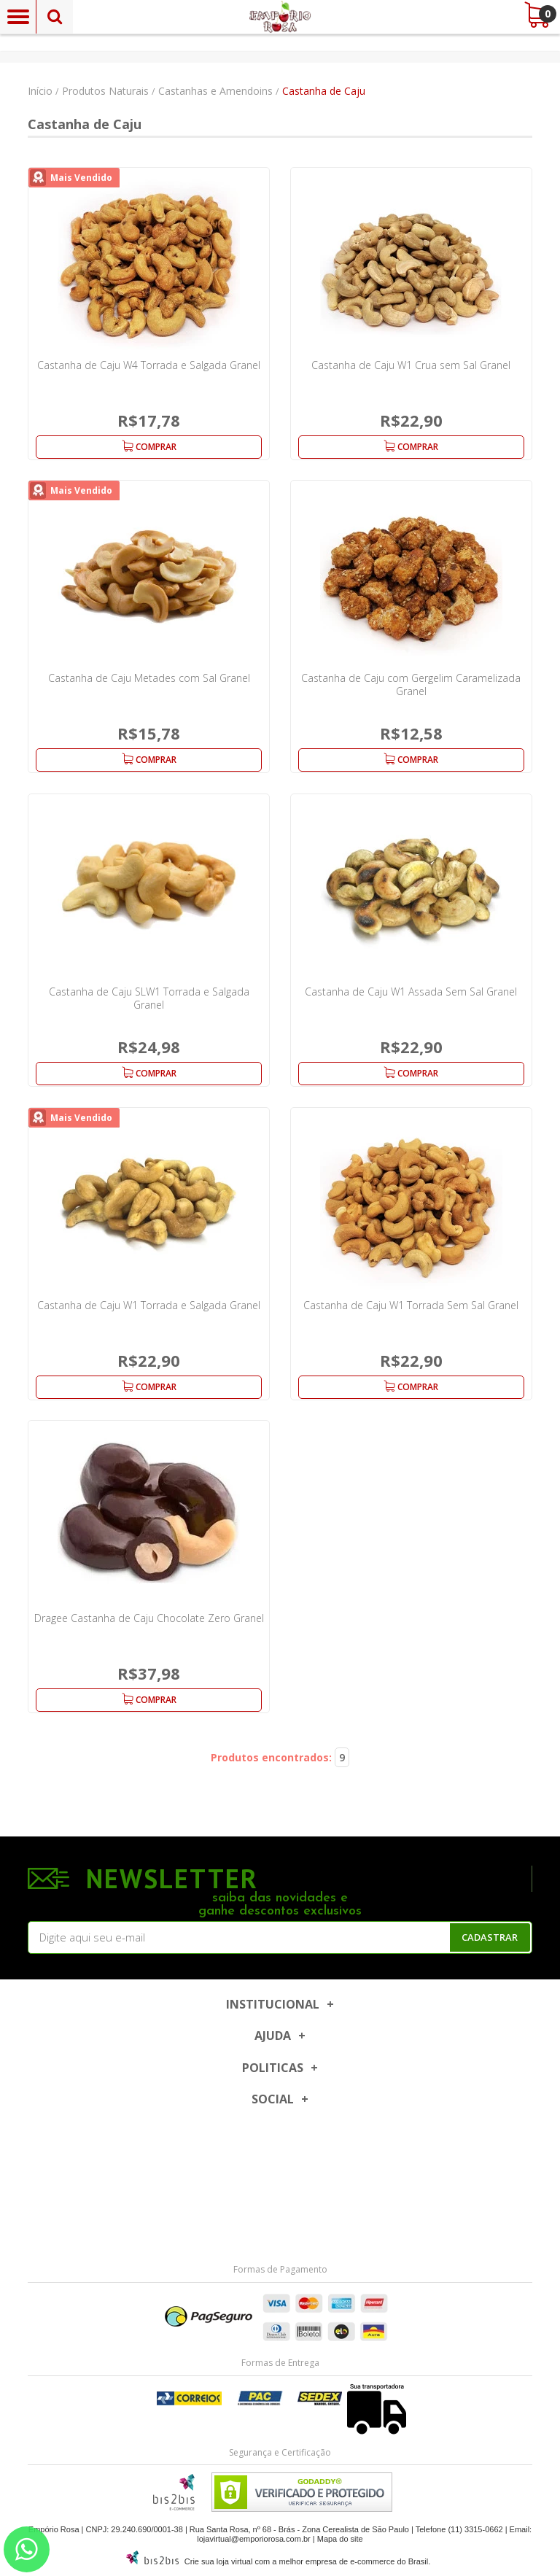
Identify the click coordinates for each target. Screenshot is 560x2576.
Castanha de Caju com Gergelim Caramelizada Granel (411, 684)
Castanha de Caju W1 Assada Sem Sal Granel (411, 991)
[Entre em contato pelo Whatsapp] (27, 2549)
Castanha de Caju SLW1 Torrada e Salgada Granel (149, 998)
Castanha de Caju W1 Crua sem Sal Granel (410, 365)
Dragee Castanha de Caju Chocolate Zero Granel (149, 1618)
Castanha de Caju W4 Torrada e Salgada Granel (148, 365)
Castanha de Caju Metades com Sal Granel (149, 678)
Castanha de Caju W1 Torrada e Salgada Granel (148, 1305)
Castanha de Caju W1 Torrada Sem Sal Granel (410, 1305)
